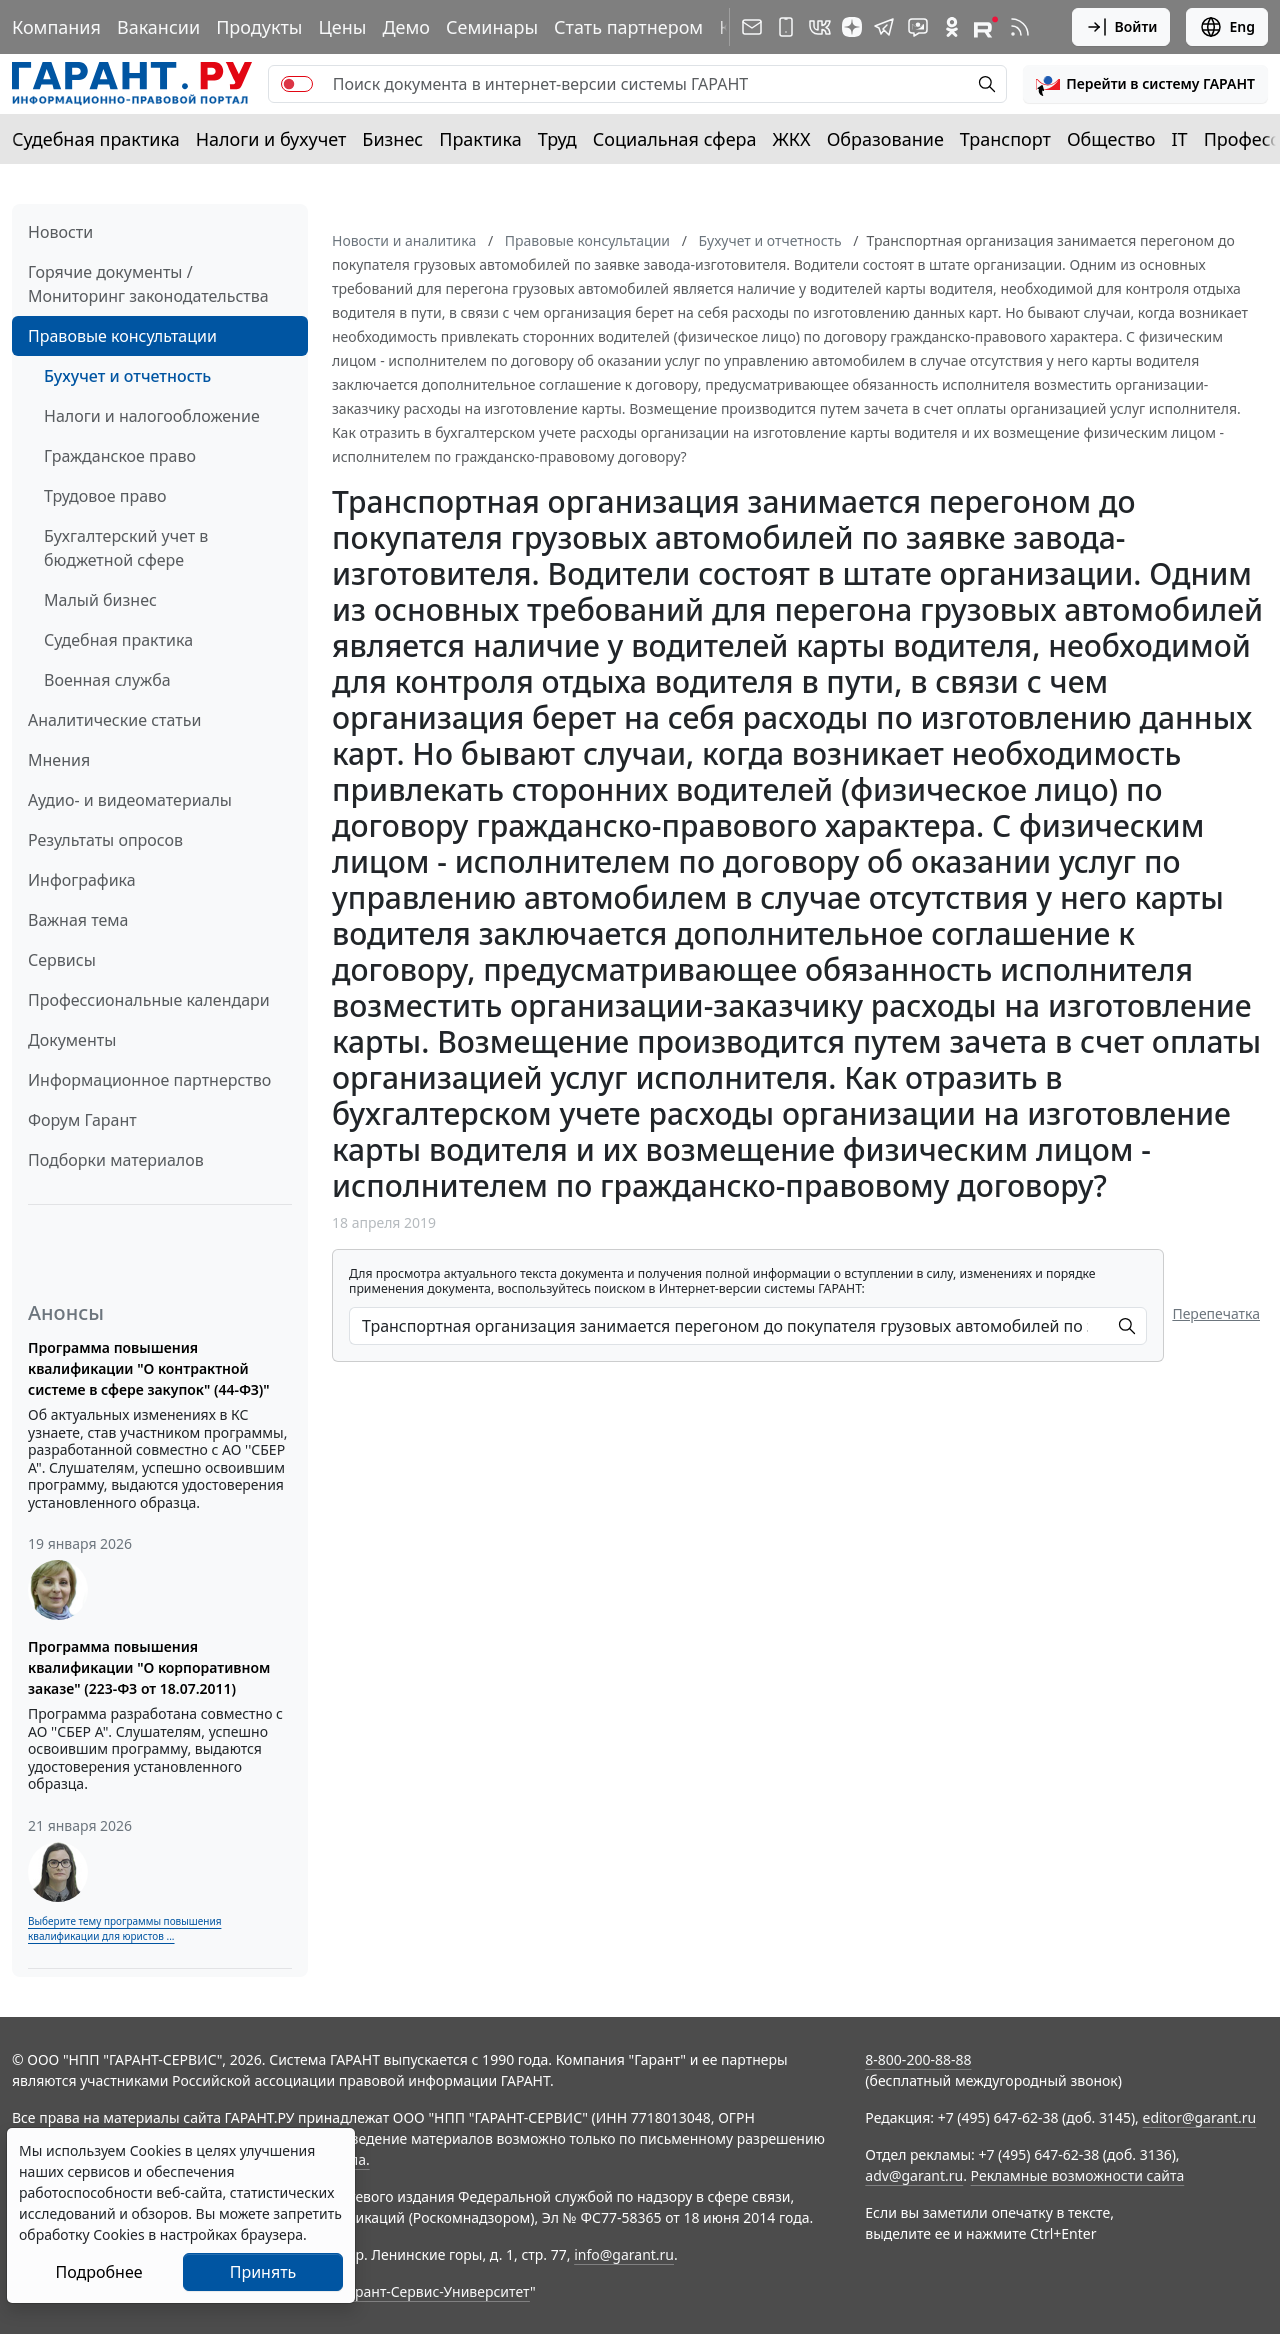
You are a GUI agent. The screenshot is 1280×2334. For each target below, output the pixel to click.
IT (1180, 139)
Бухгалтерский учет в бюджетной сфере (126, 548)
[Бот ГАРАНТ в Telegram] (918, 27)
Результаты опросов (105, 840)
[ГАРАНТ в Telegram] (884, 27)
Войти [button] (1121, 27)
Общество (1111, 139)
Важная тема (78, 920)
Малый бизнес (100, 600)
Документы (72, 1040)
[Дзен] (852, 27)
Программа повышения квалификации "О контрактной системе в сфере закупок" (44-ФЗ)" (149, 1368)
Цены (342, 27)
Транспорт (1005, 139)
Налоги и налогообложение (152, 416)
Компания (56, 27)
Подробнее (98, 2272)
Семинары (492, 27)
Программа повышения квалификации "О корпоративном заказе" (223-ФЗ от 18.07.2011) (149, 1667)
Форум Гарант (82, 1120)
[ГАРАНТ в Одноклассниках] (952, 27)
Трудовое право (105, 496)
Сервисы (62, 960)
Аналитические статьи (114, 720)
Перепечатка (1216, 1313)
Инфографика (82, 880)
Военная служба (107, 680)
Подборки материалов (116, 1160)
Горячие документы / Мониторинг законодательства (148, 284)
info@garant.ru (624, 2254)
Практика (480, 139)
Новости (60, 232)
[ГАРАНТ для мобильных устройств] (786, 27)
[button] (1145, 84)
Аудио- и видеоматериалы (130, 800)
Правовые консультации (122, 336)
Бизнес (392, 139)
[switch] (297, 84)
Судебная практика (96, 139)
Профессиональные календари (149, 1000)
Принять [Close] (263, 2272)
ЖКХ (792, 139)
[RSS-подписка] (1020, 27)
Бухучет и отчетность (127, 376)
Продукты (259, 27)
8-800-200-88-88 (918, 2059)
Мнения (59, 760)
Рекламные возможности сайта (1078, 2175)
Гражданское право (120, 456)
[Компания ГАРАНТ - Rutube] (986, 27)
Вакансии (158, 27)
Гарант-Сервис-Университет (435, 2291)
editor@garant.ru (1200, 2117)
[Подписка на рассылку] (752, 27)
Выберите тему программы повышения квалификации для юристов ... (124, 1928)
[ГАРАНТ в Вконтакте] (820, 27)
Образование (885, 139)
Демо (406, 27)
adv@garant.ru (914, 2175)
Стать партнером (628, 27)
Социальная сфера (675, 139)
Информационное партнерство (149, 1080)
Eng (1227, 27)
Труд (557, 139)
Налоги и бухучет (271, 139)
